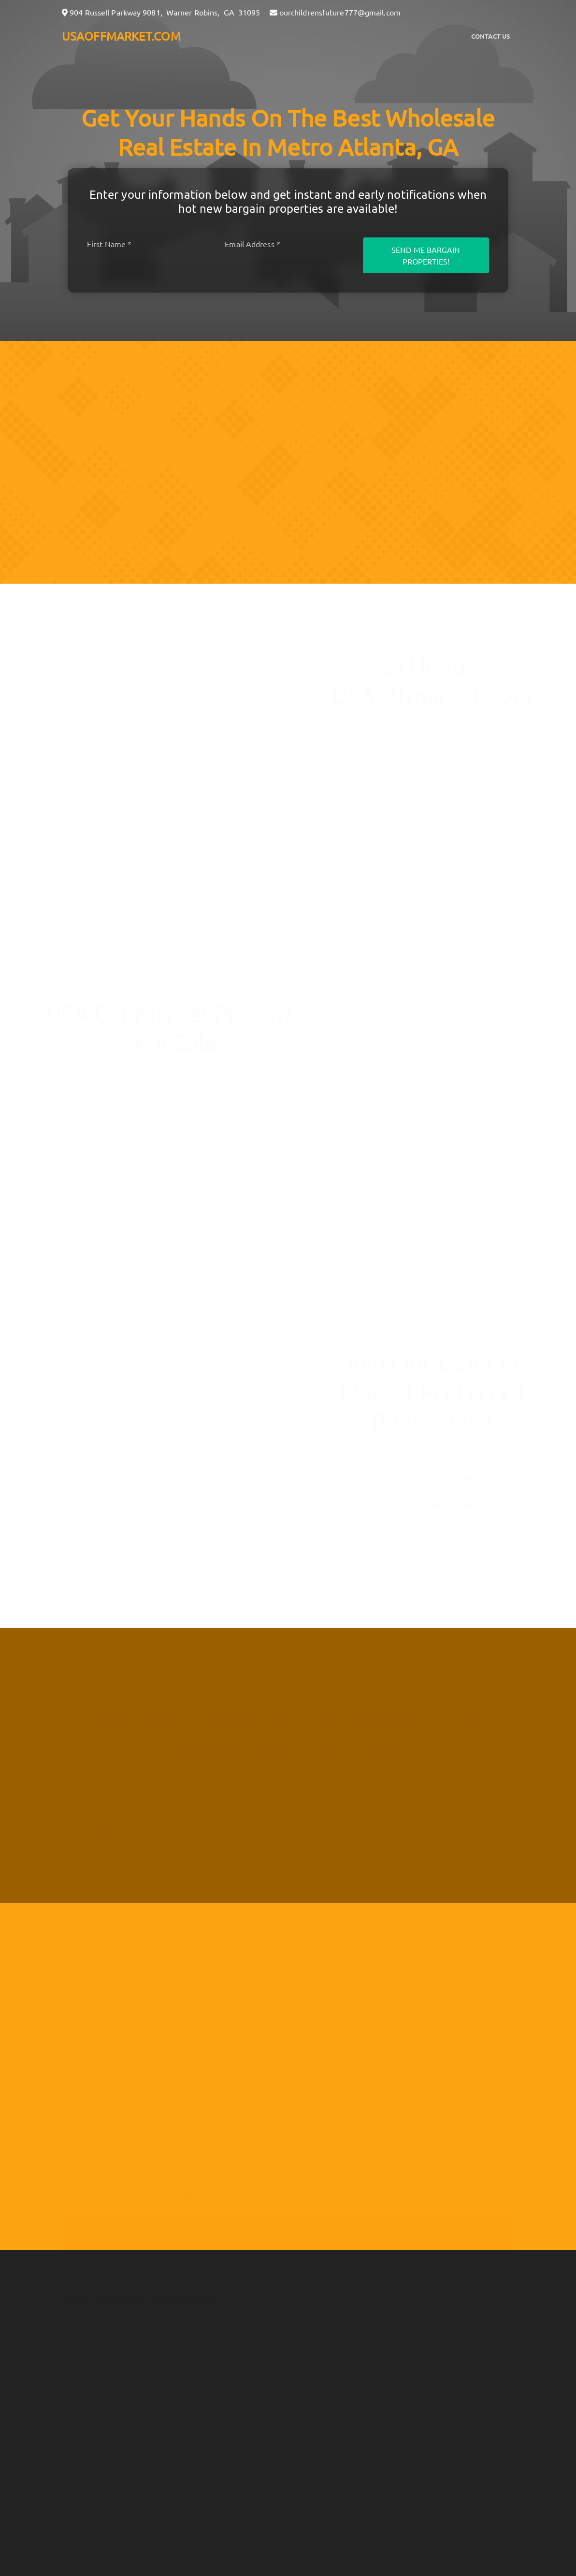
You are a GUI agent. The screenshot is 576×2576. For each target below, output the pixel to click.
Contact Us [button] (490, 36)
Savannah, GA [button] (255, 2315)
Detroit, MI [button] (390, 2315)
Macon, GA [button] (193, 2315)
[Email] (288, 243)
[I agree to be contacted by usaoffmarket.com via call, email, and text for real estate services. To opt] (66, 2168)
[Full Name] (288, 1999)
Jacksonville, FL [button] (459, 2315)
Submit (288, 2230)
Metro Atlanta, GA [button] (121, 2315)
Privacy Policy (202, 2188)
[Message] (288, 2115)
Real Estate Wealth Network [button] (316, 2440)
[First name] (150, 243)
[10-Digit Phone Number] (288, 2068)
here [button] (344, 2523)
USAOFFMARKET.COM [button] (121, 36)
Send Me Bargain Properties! (426, 255)
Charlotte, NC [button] (324, 2315)
